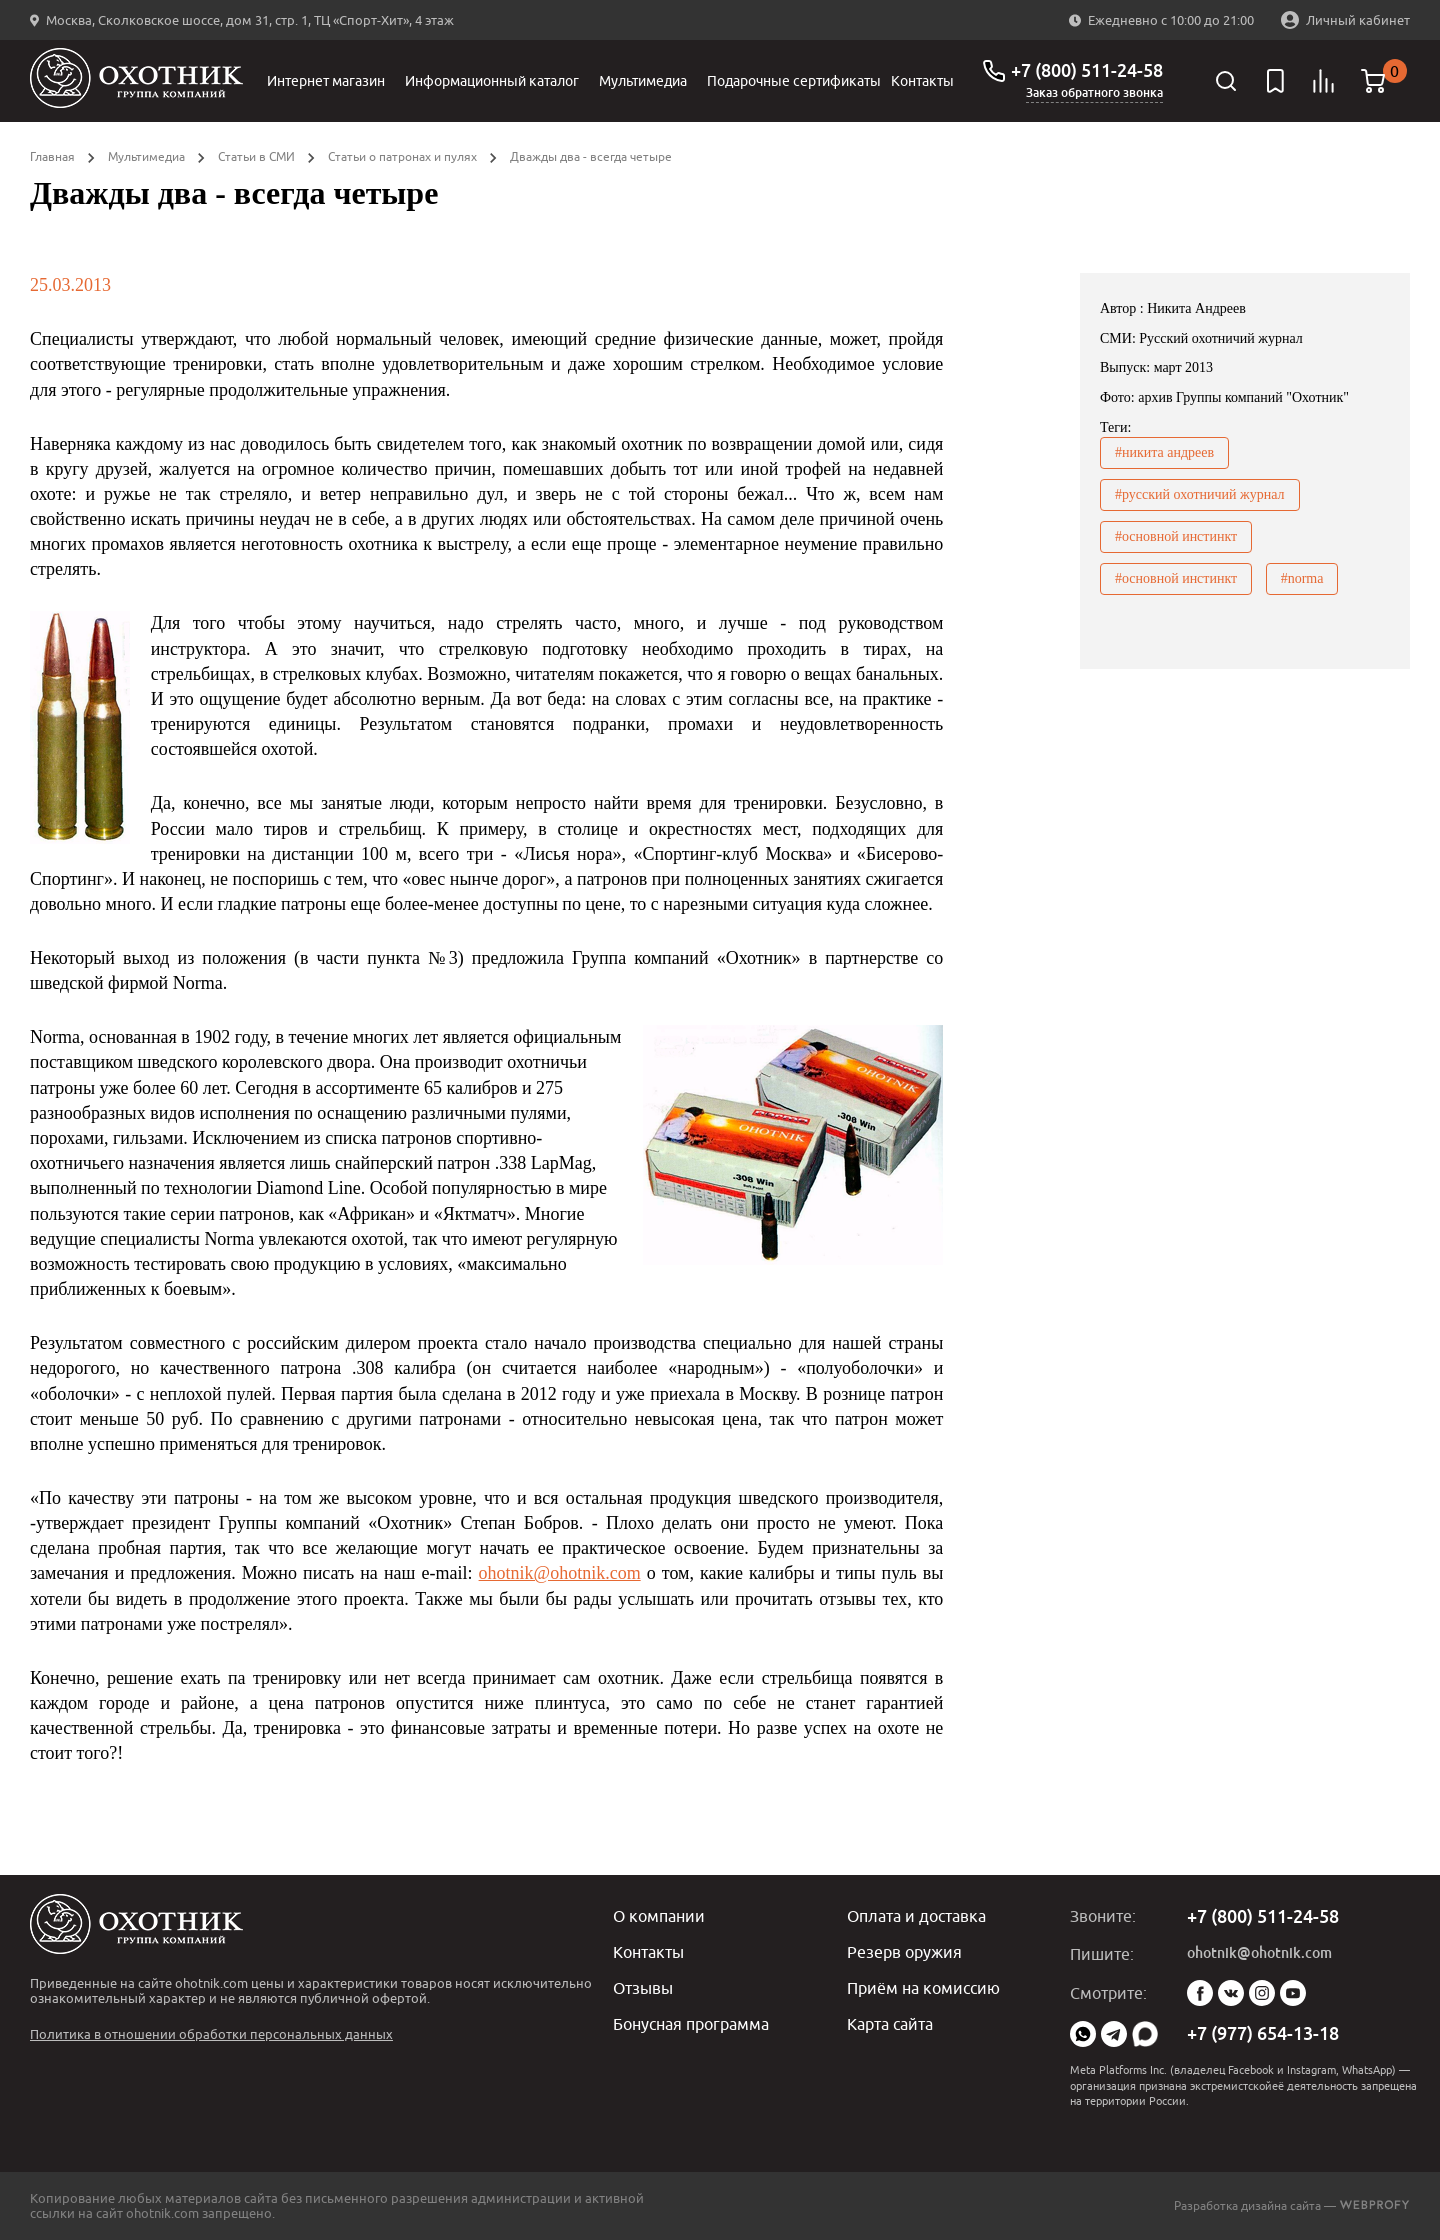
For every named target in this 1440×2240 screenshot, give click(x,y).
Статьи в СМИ (256, 156)
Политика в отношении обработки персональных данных (211, 2034)
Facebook (1200, 1993)
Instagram (1262, 1993)
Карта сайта (890, 2024)
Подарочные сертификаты (794, 81)
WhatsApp (1083, 2034)
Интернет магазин (326, 81)
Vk (1231, 1993)
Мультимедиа (643, 81)
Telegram (1114, 2034)
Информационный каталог (492, 81)
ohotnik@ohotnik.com (560, 1573)
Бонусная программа (691, 2024)
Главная (52, 156)
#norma (1302, 578)
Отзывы (643, 1988)
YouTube (1293, 1993)
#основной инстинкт (1176, 536)
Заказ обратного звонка (1094, 93)
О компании (659, 1916)
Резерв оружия (904, 1952)
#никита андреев (1164, 452)
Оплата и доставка (916, 1916)
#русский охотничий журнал (1200, 494)
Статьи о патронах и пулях (402, 156)
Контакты (922, 81)
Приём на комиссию (923, 1988)
